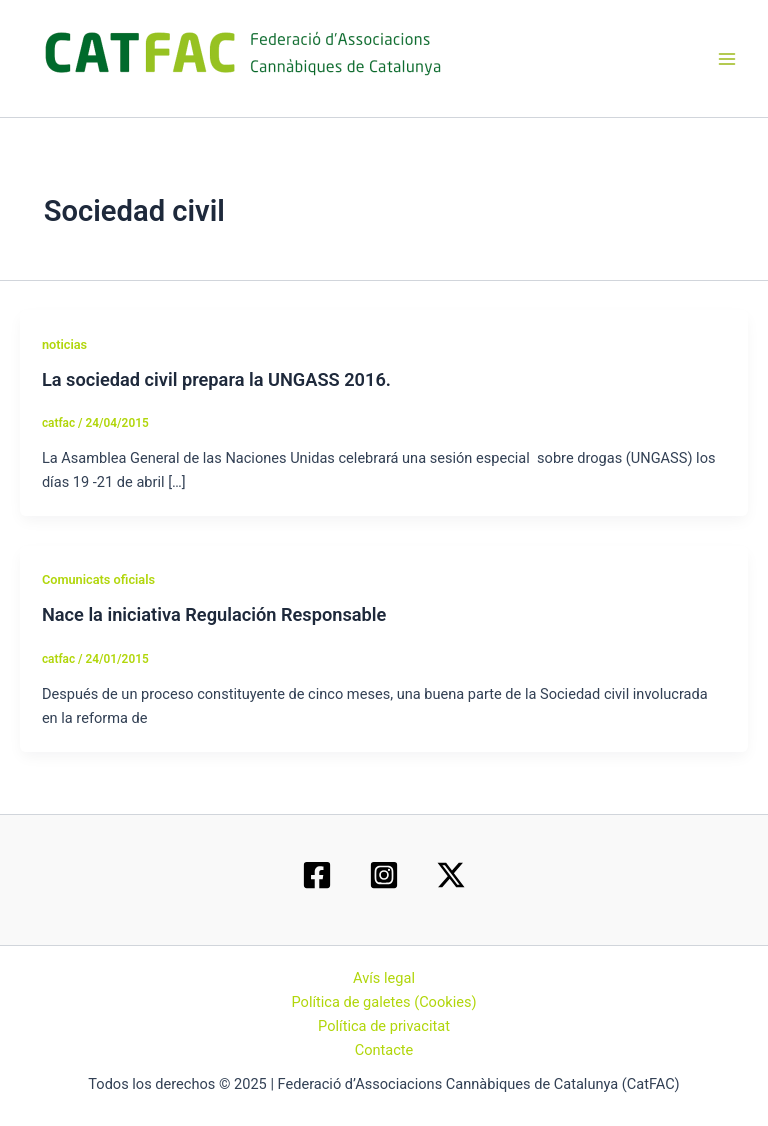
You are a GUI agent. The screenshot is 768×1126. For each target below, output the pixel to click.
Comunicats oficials (98, 579)
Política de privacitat (384, 1026)
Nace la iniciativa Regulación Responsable (214, 614)
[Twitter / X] (451, 875)
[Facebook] (317, 875)
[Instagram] (384, 875)
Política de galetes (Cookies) (383, 1002)
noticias (64, 344)
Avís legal (384, 978)
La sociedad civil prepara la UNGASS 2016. (216, 379)
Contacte (384, 1050)
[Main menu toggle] (727, 59)
